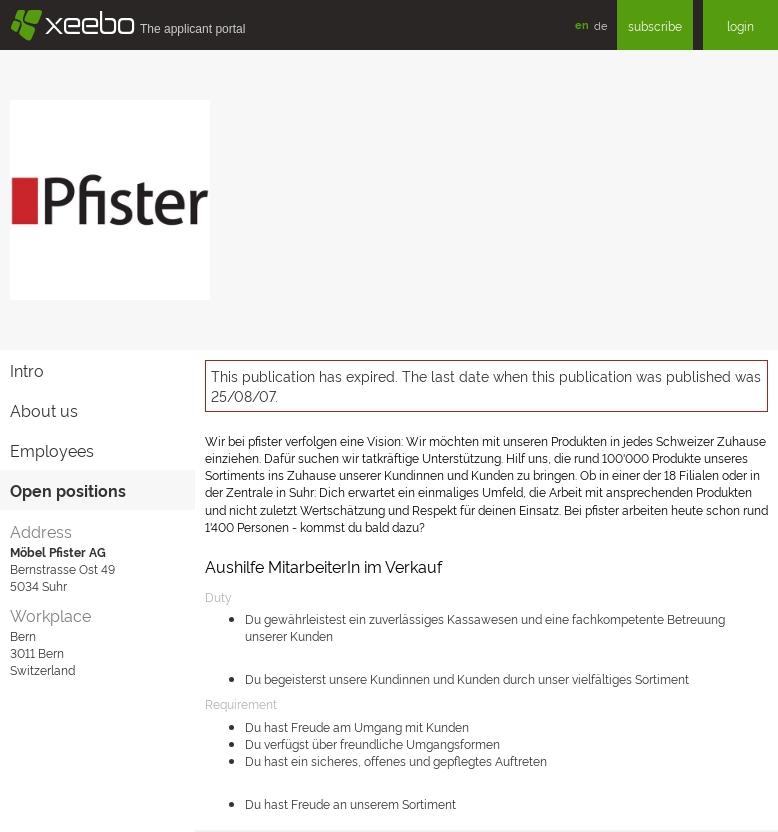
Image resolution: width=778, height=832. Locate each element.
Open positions (68, 490)
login (740, 25)
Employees (52, 450)
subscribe (655, 25)
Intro (27, 370)
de (600, 25)
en (582, 24)
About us (44, 410)
